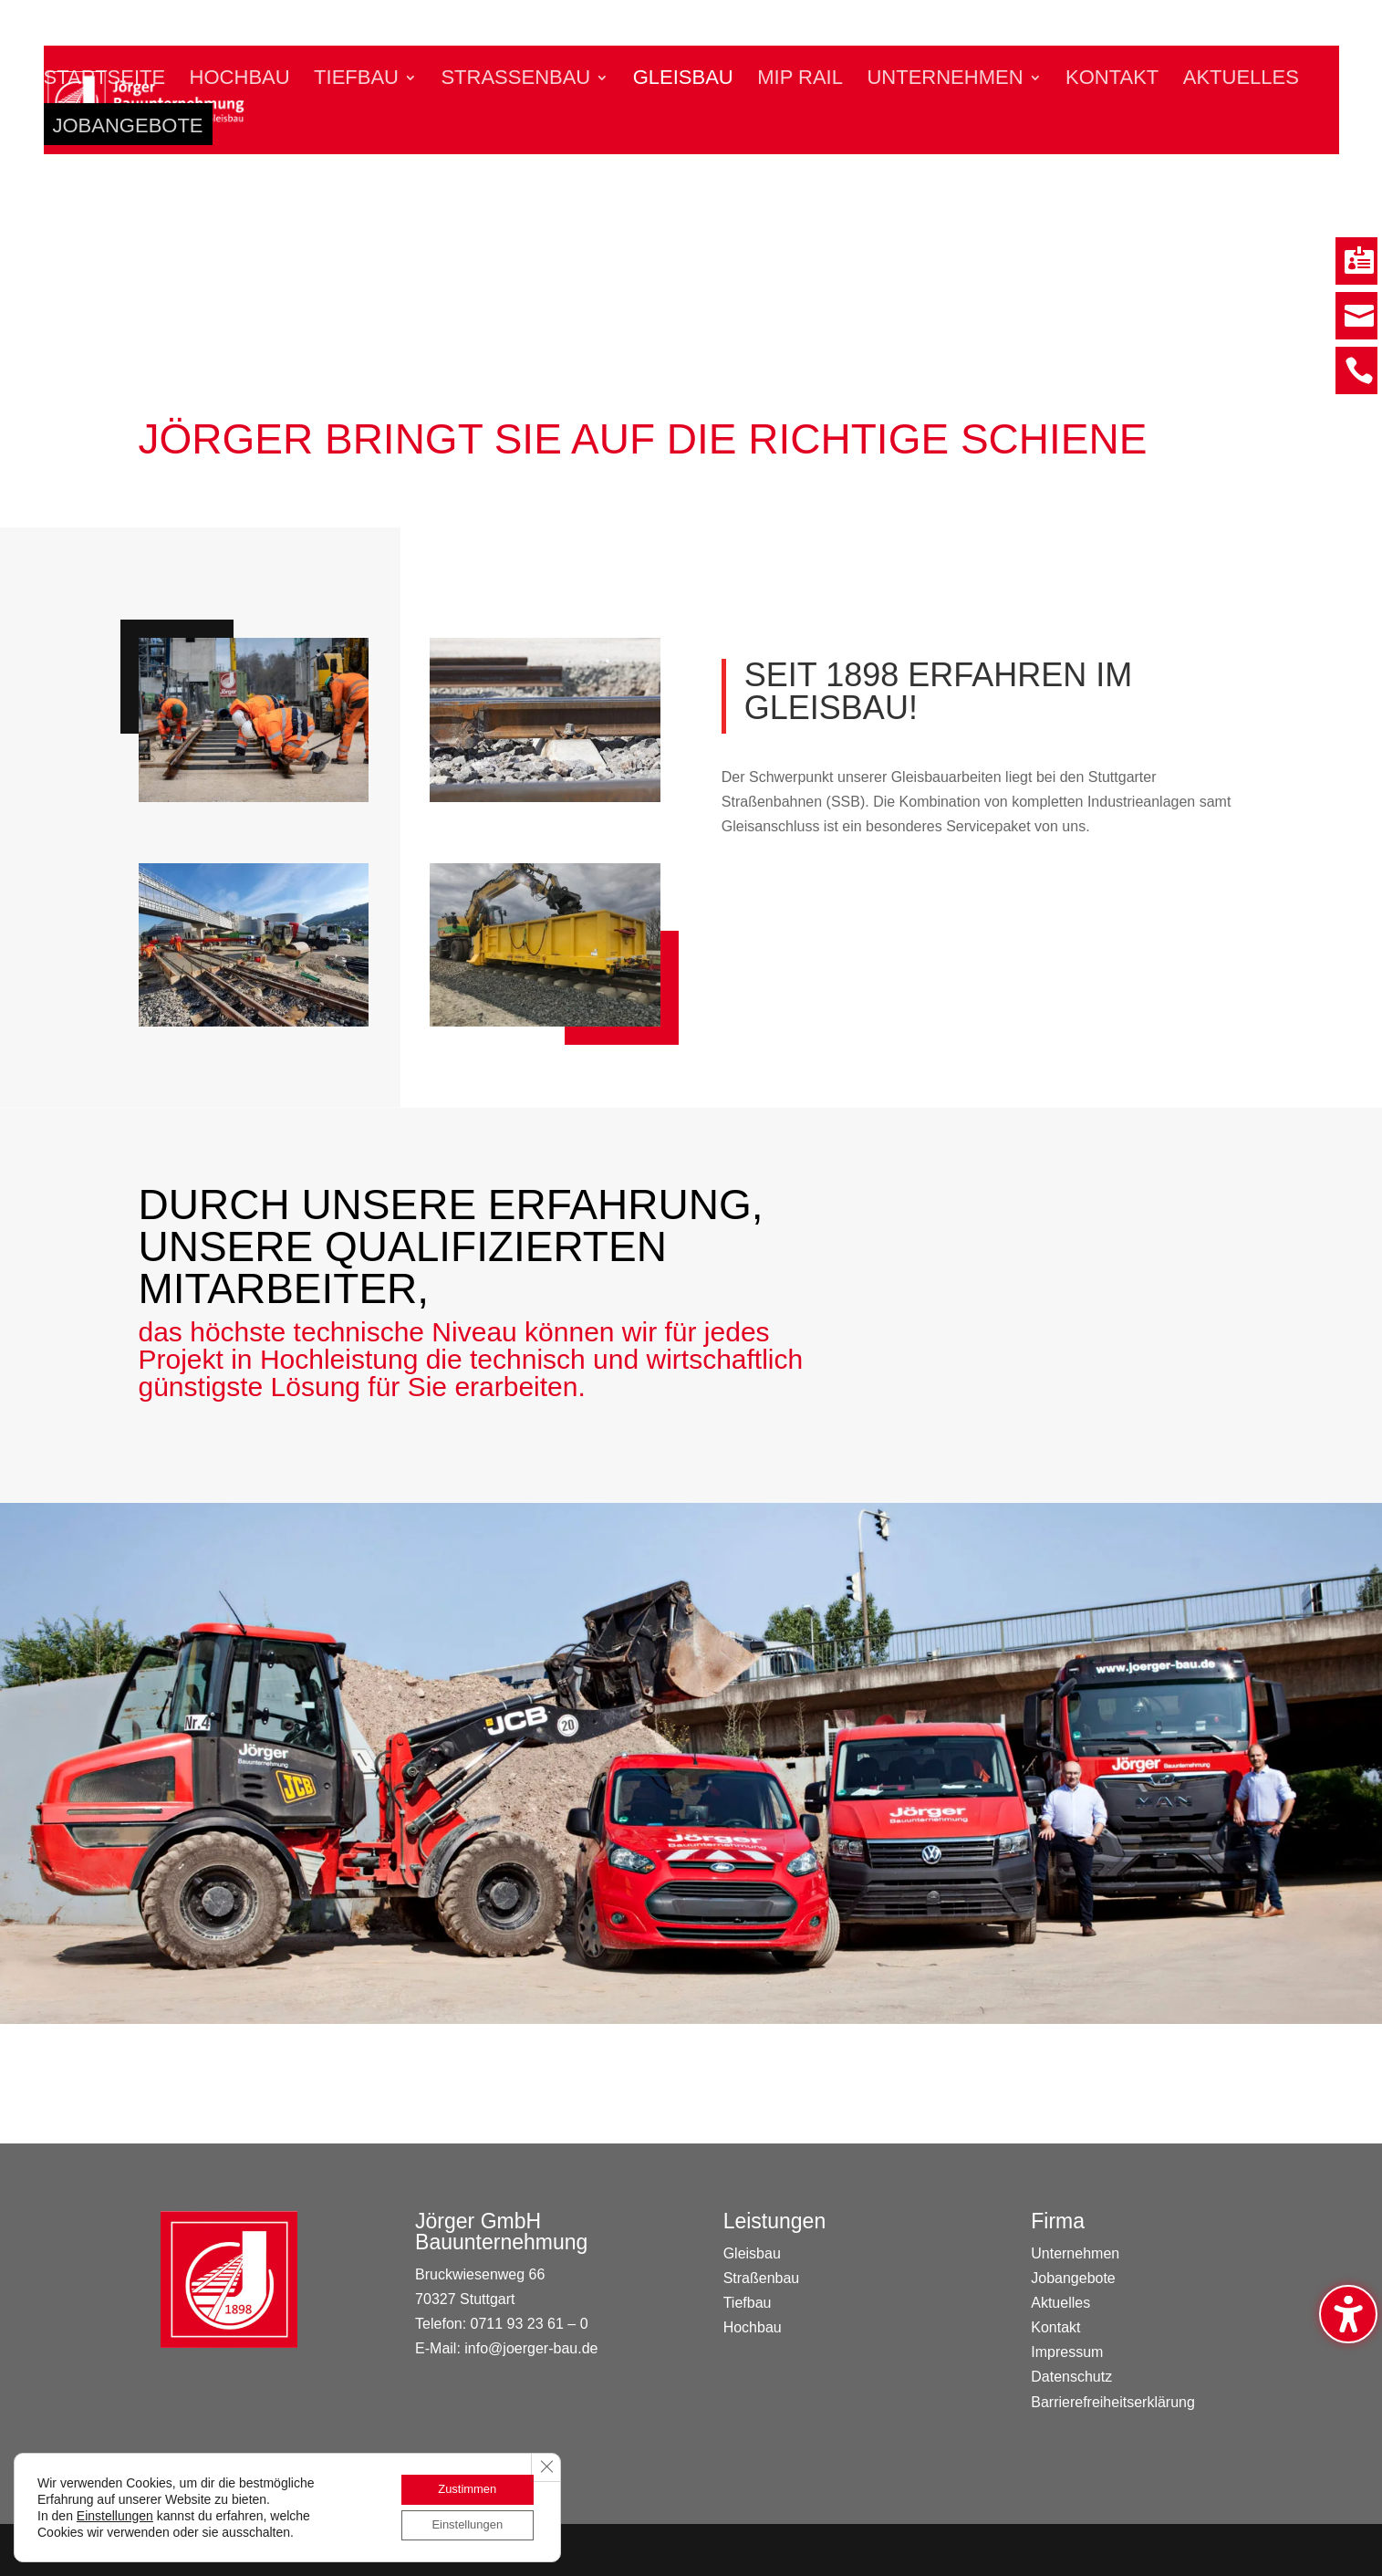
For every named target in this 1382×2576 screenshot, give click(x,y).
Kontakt (1112, 80)
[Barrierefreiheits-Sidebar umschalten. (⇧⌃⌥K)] (1348, 2314)
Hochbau (240, 80)
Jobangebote (128, 132)
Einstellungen (115, 2513)
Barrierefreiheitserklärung (1113, 2402)
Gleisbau (683, 80)
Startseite (105, 80)
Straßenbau (515, 80)
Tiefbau (356, 80)
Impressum (1067, 2352)
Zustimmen (461, 2485)
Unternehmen (945, 80)
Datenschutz (1071, 2376)
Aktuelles (1241, 80)
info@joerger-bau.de (530, 2348)
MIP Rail (800, 80)
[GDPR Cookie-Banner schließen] (544, 2462)
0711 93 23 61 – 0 (529, 2323)
